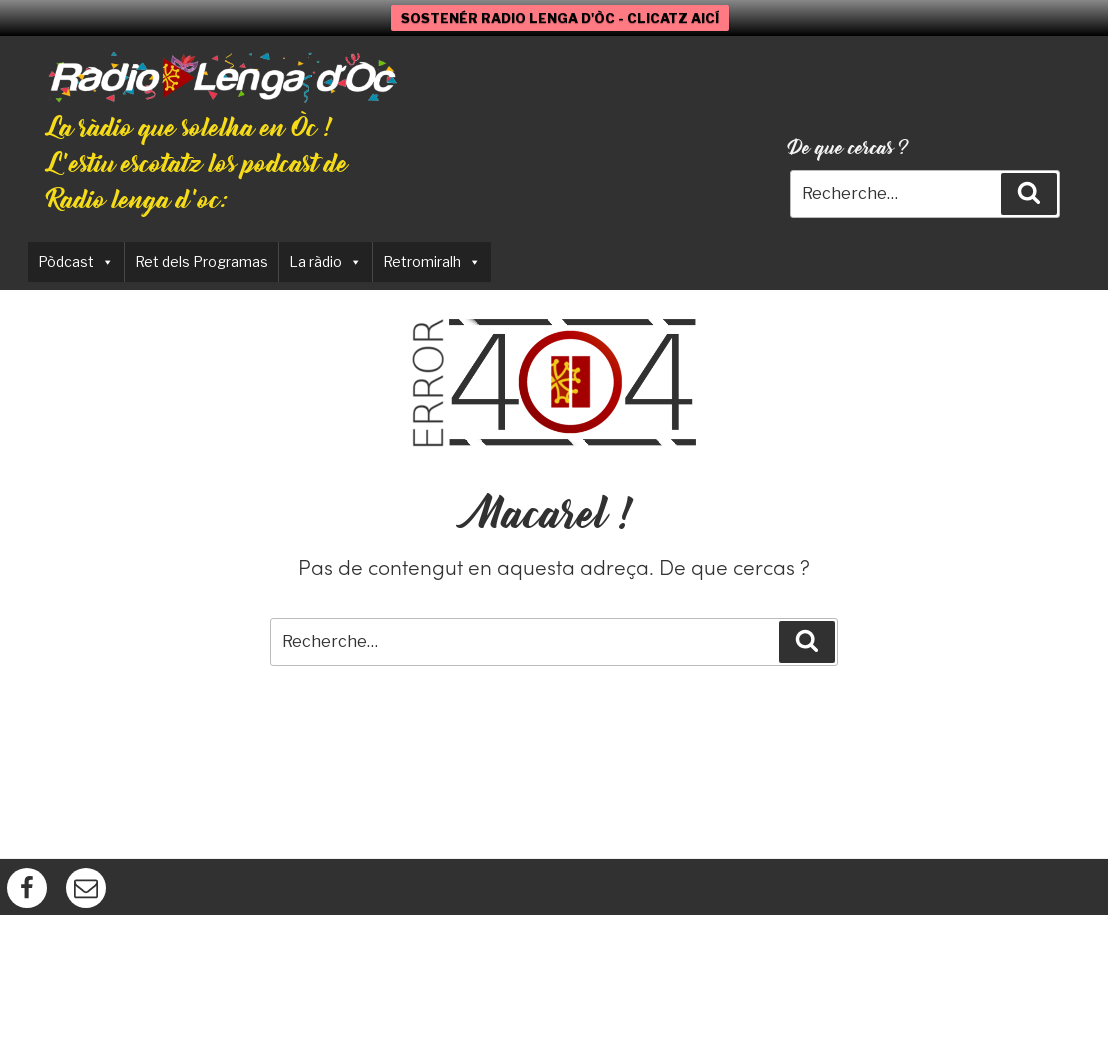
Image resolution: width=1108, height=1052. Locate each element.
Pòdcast (76, 261)
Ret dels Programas (201, 261)
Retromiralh (432, 261)
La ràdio (325, 261)
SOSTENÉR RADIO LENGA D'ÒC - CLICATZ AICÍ (560, 18)
